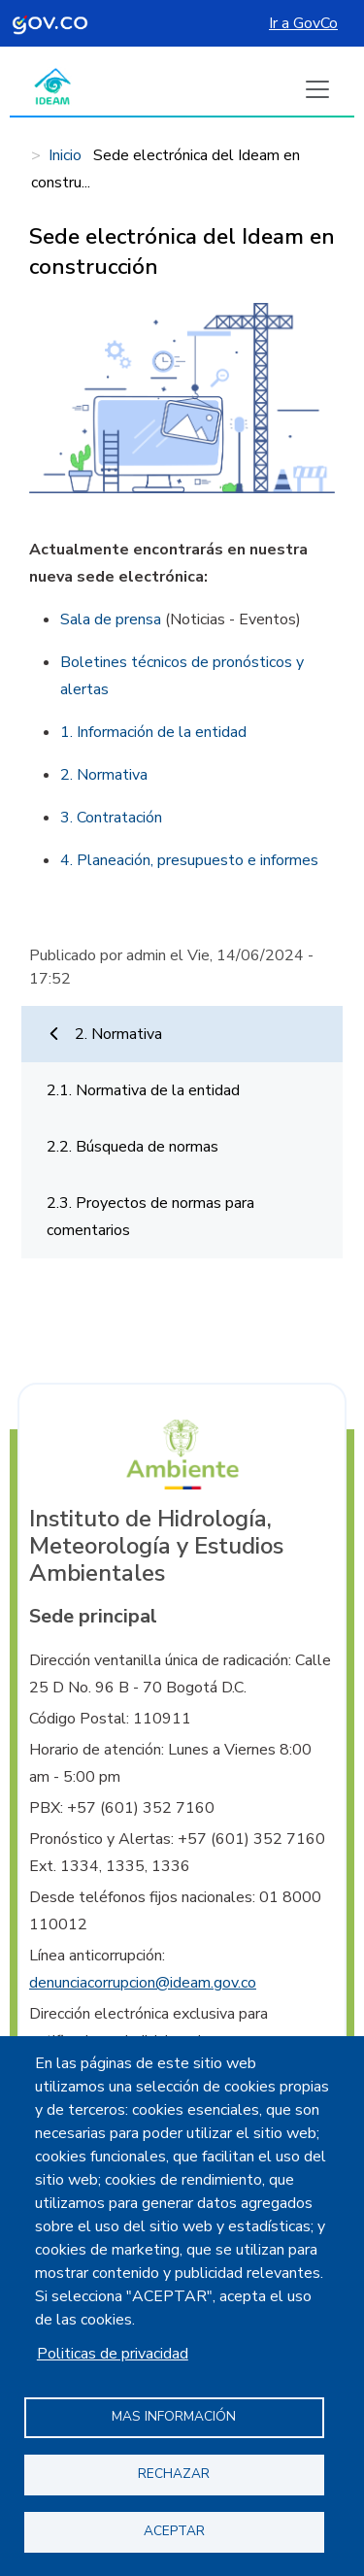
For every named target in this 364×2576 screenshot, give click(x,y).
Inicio (65, 155)
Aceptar (174, 2531)
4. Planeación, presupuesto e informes (189, 860)
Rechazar (174, 2473)
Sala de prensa (110, 619)
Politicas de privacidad (112, 2353)
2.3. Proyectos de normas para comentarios (150, 1216)
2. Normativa (118, 1034)
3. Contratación (111, 817)
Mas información (174, 2416)
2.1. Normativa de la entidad (143, 1090)
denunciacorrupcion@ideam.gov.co (142, 1982)
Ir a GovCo (303, 23)
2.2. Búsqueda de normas (132, 1146)
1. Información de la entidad (153, 732)
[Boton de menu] (317, 89)
